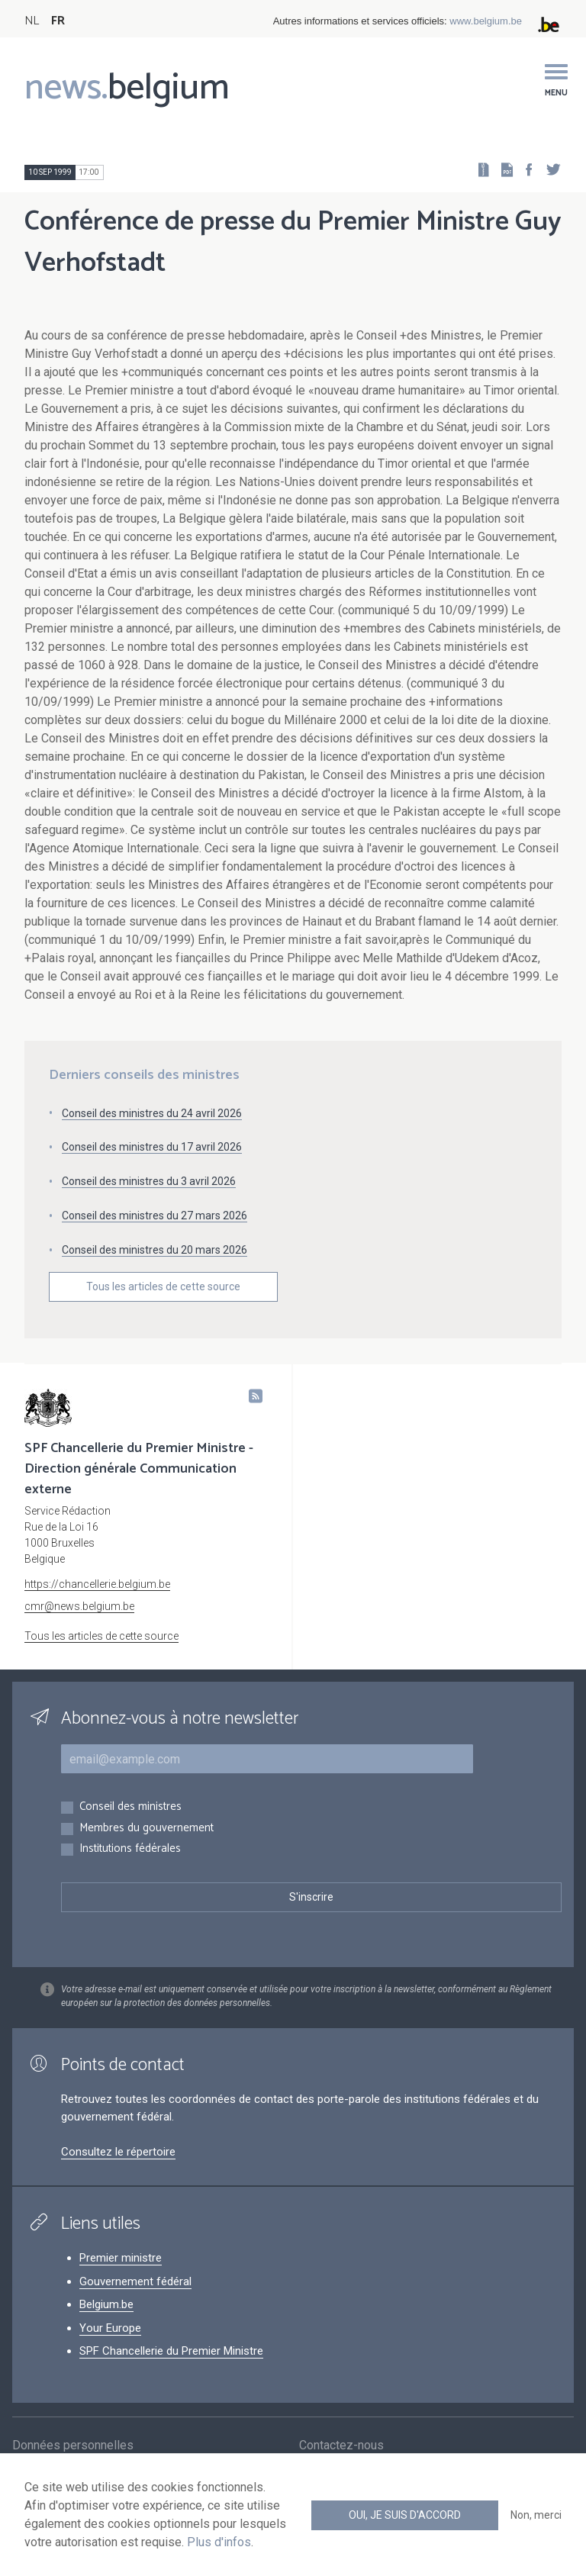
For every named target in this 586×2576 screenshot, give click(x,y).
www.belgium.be (485, 21)
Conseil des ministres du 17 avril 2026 (152, 1147)
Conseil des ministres (130, 1807)
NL (31, 21)
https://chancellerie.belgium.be (97, 1584)
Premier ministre (120, 2258)
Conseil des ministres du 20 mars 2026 (154, 1250)
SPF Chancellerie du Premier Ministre (171, 2351)
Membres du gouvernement (146, 1828)
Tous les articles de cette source (163, 1286)
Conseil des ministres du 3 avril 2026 (149, 1181)
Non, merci (536, 2515)
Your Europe (110, 2328)
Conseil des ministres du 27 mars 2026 (154, 1215)
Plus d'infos (219, 2542)
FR (58, 21)
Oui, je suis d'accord (405, 2515)
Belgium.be (106, 2304)
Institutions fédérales (130, 1849)
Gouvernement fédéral (135, 2281)
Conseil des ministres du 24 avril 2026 (152, 1113)
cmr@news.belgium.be (79, 1606)
